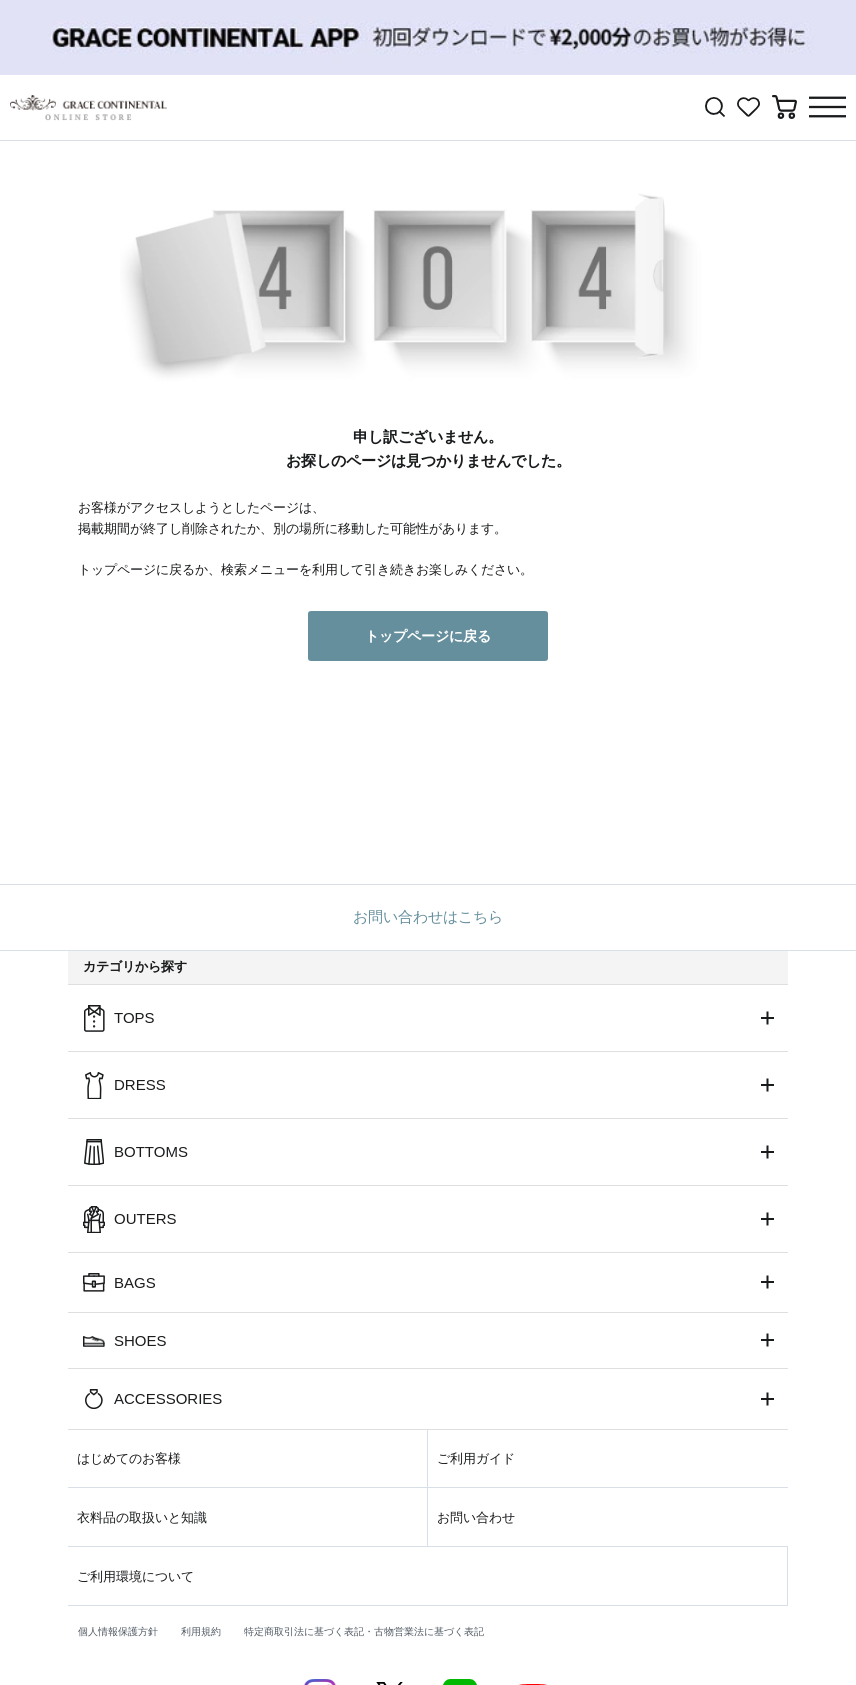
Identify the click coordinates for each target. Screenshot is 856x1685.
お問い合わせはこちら (428, 916)
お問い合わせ (476, 1517)
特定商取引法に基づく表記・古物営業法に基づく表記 (364, 1631)
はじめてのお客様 (129, 1458)
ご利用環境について (135, 1576)
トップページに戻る (428, 636)
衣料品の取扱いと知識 (142, 1517)
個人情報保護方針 (118, 1631)
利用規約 (201, 1631)
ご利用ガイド (476, 1458)
